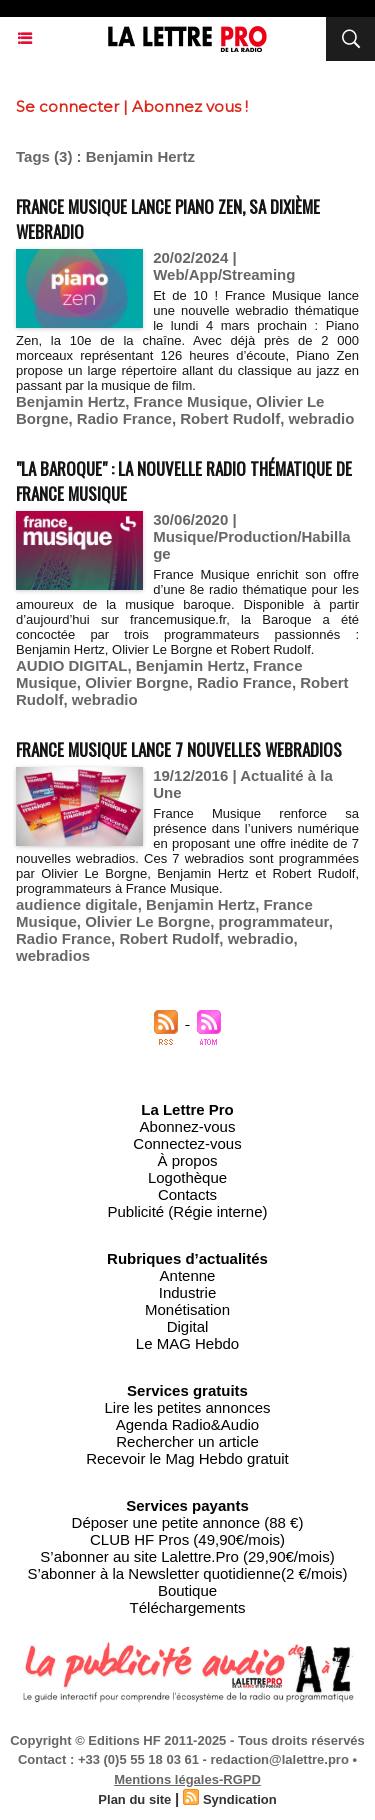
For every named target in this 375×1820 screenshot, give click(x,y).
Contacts (187, 1194)
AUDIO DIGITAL (71, 665)
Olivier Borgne (136, 682)
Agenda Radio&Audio (187, 1424)
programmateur (274, 921)
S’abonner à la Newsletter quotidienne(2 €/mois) (187, 1573)
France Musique (191, 401)
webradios (53, 955)
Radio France (124, 418)
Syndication (240, 1799)
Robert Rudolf (230, 418)
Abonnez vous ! (190, 106)
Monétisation (187, 1309)
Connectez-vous (187, 1143)
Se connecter (67, 106)
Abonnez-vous (188, 1126)
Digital (188, 1326)
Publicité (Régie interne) (187, 1211)
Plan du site (134, 1799)
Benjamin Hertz (70, 401)
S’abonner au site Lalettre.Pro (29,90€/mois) (187, 1556)
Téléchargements (188, 1607)
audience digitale (77, 904)
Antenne (188, 1275)
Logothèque (187, 1177)
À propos (187, 1160)
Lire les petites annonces (188, 1407)
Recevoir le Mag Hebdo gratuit (187, 1458)
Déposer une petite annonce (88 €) (188, 1522)
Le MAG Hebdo (187, 1343)
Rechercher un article (187, 1441)
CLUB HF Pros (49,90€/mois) (187, 1539)
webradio (322, 418)
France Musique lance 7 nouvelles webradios (179, 749)
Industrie (188, 1292)
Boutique (187, 1590)
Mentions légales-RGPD (187, 1779)
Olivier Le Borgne (147, 921)
